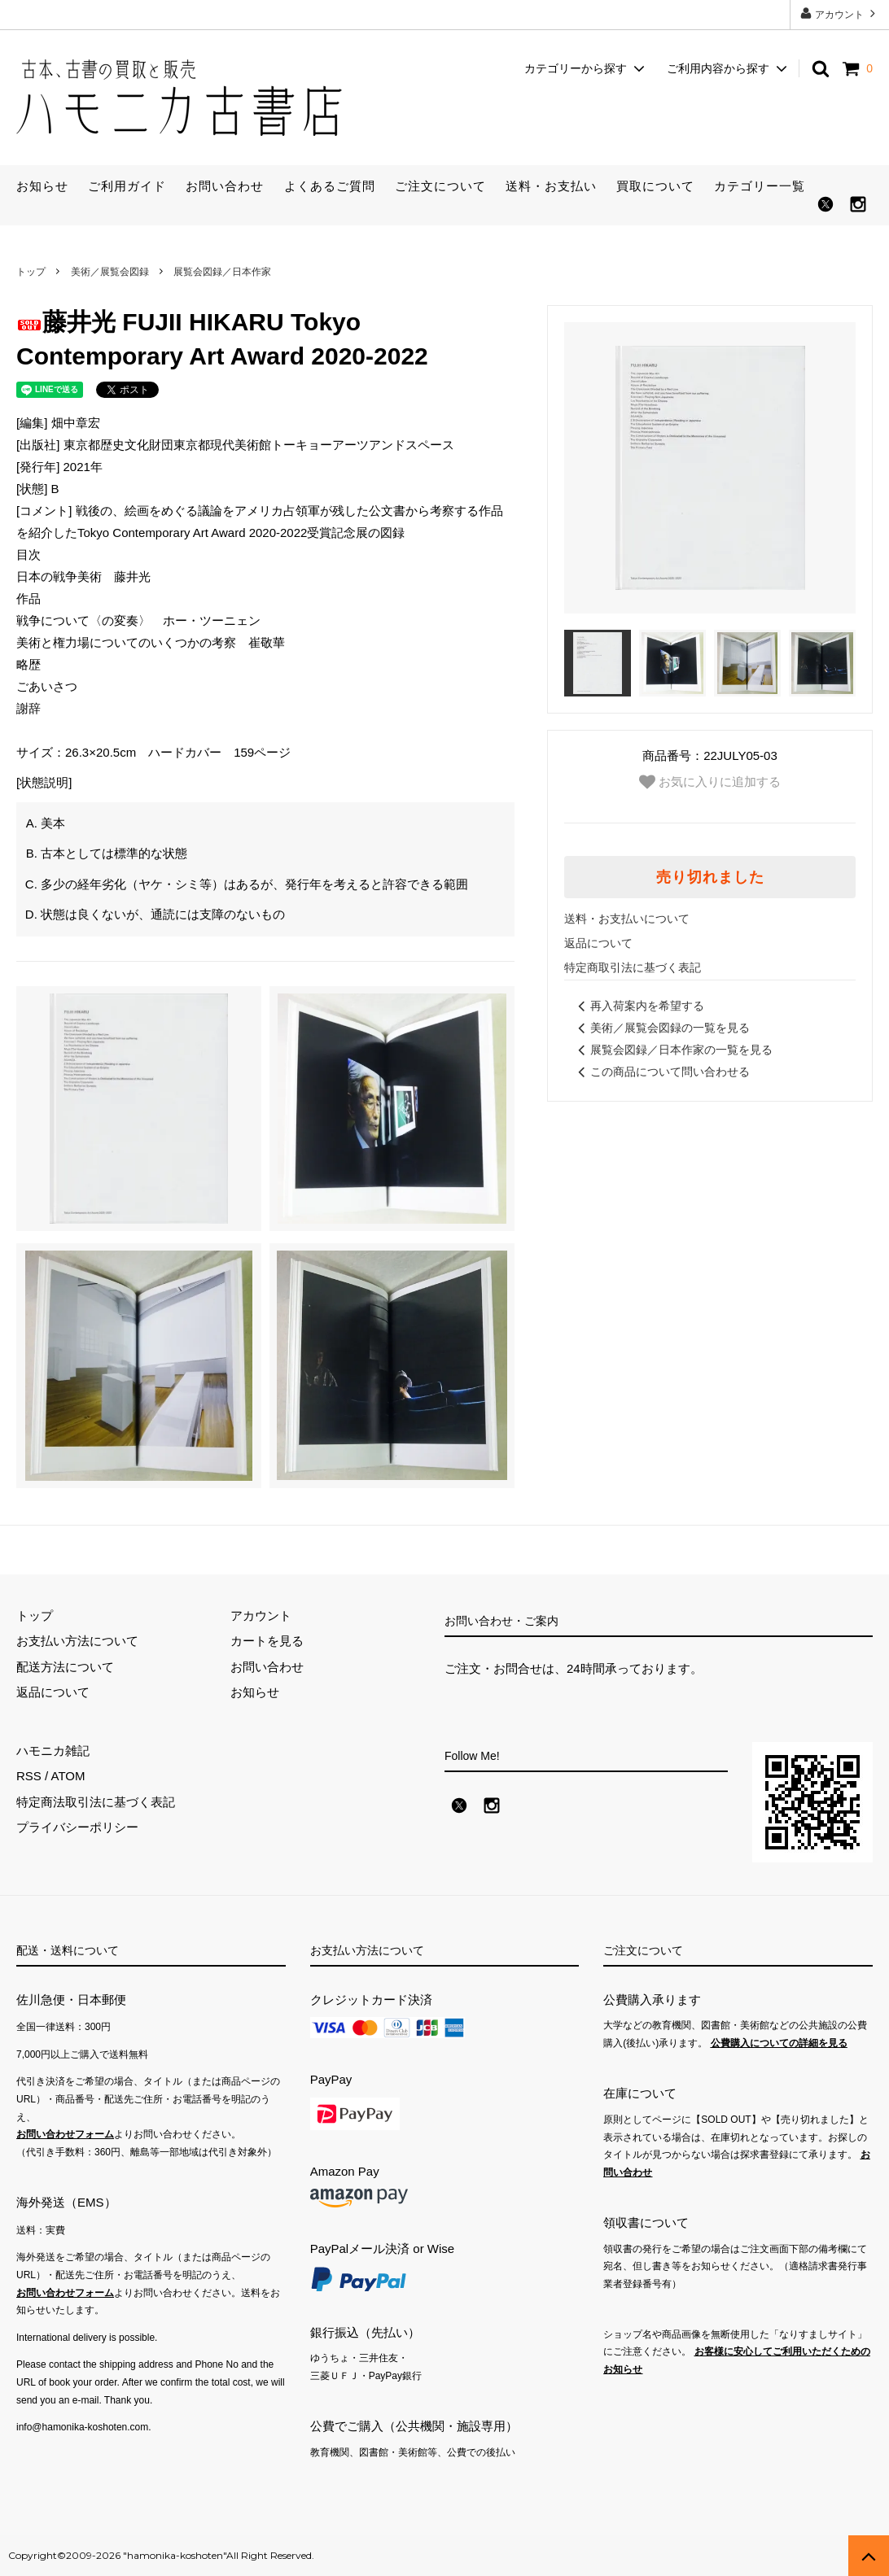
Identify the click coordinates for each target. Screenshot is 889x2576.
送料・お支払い (551, 186)
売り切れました (710, 877)
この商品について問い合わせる (661, 1071)
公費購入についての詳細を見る (779, 2043)
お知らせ (42, 186)
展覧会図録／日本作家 (222, 271)
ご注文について (440, 186)
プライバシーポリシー (77, 1827)
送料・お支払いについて (627, 918)
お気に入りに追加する (710, 782)
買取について (655, 186)
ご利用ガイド (127, 186)
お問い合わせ (225, 186)
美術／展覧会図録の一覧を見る (661, 1027)
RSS (29, 1776)
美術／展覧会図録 (110, 271)
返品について (598, 943)
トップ (31, 271)
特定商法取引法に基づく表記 (95, 1802)
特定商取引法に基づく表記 (632, 967)
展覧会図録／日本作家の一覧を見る (672, 1049)
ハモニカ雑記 (53, 1750)
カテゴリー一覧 (759, 186)
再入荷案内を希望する (638, 1005)
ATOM (68, 1776)
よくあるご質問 (329, 186)
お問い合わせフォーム (65, 2134)
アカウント (839, 13)
